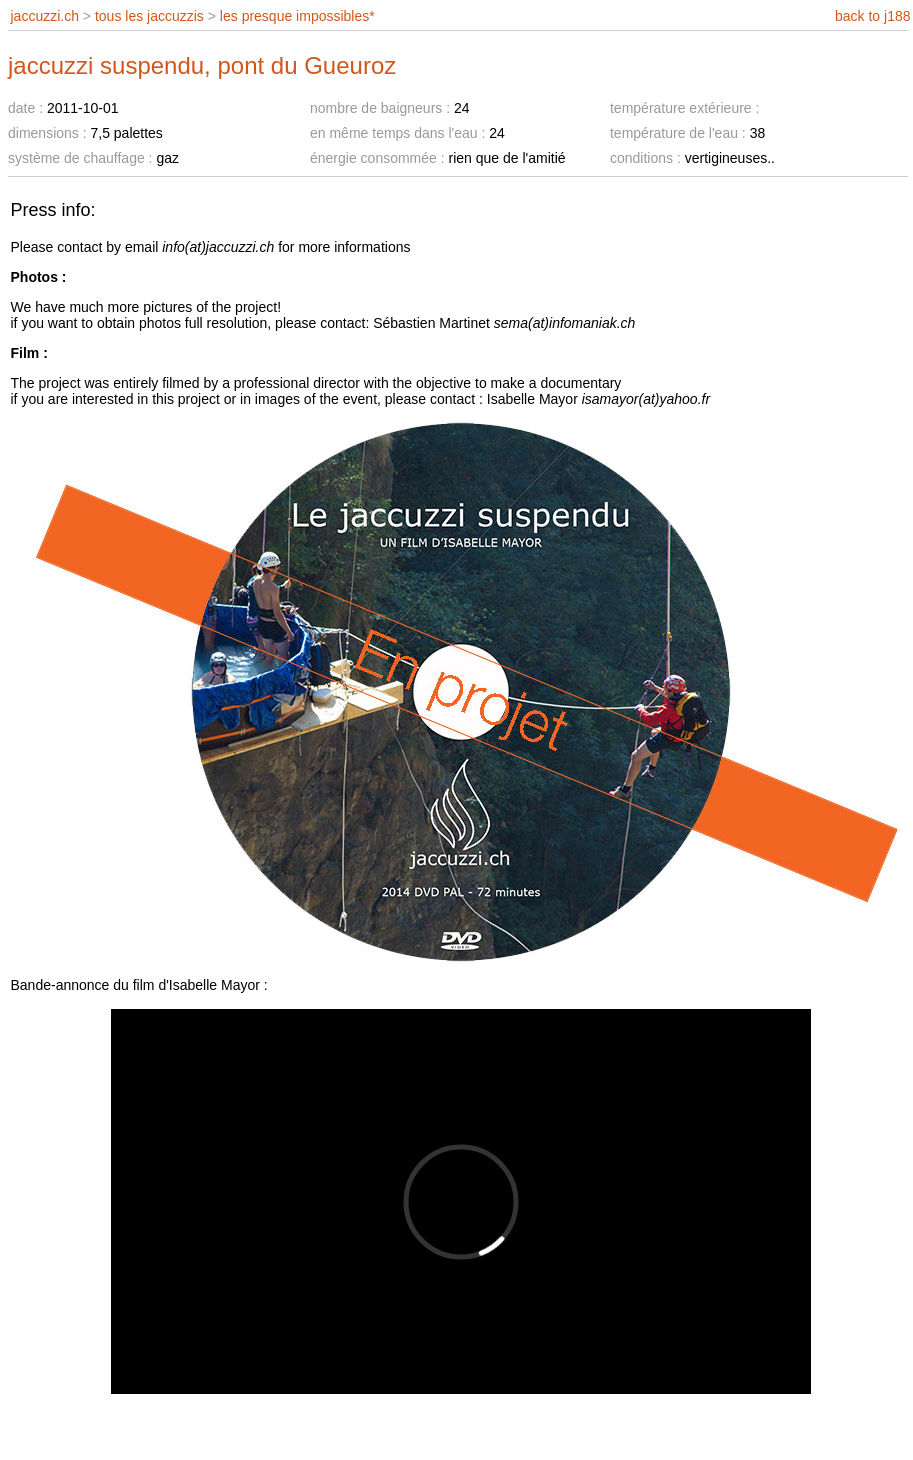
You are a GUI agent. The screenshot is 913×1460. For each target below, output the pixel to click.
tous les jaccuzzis (149, 16)
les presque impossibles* (297, 16)
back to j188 (873, 16)
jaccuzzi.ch (45, 16)
